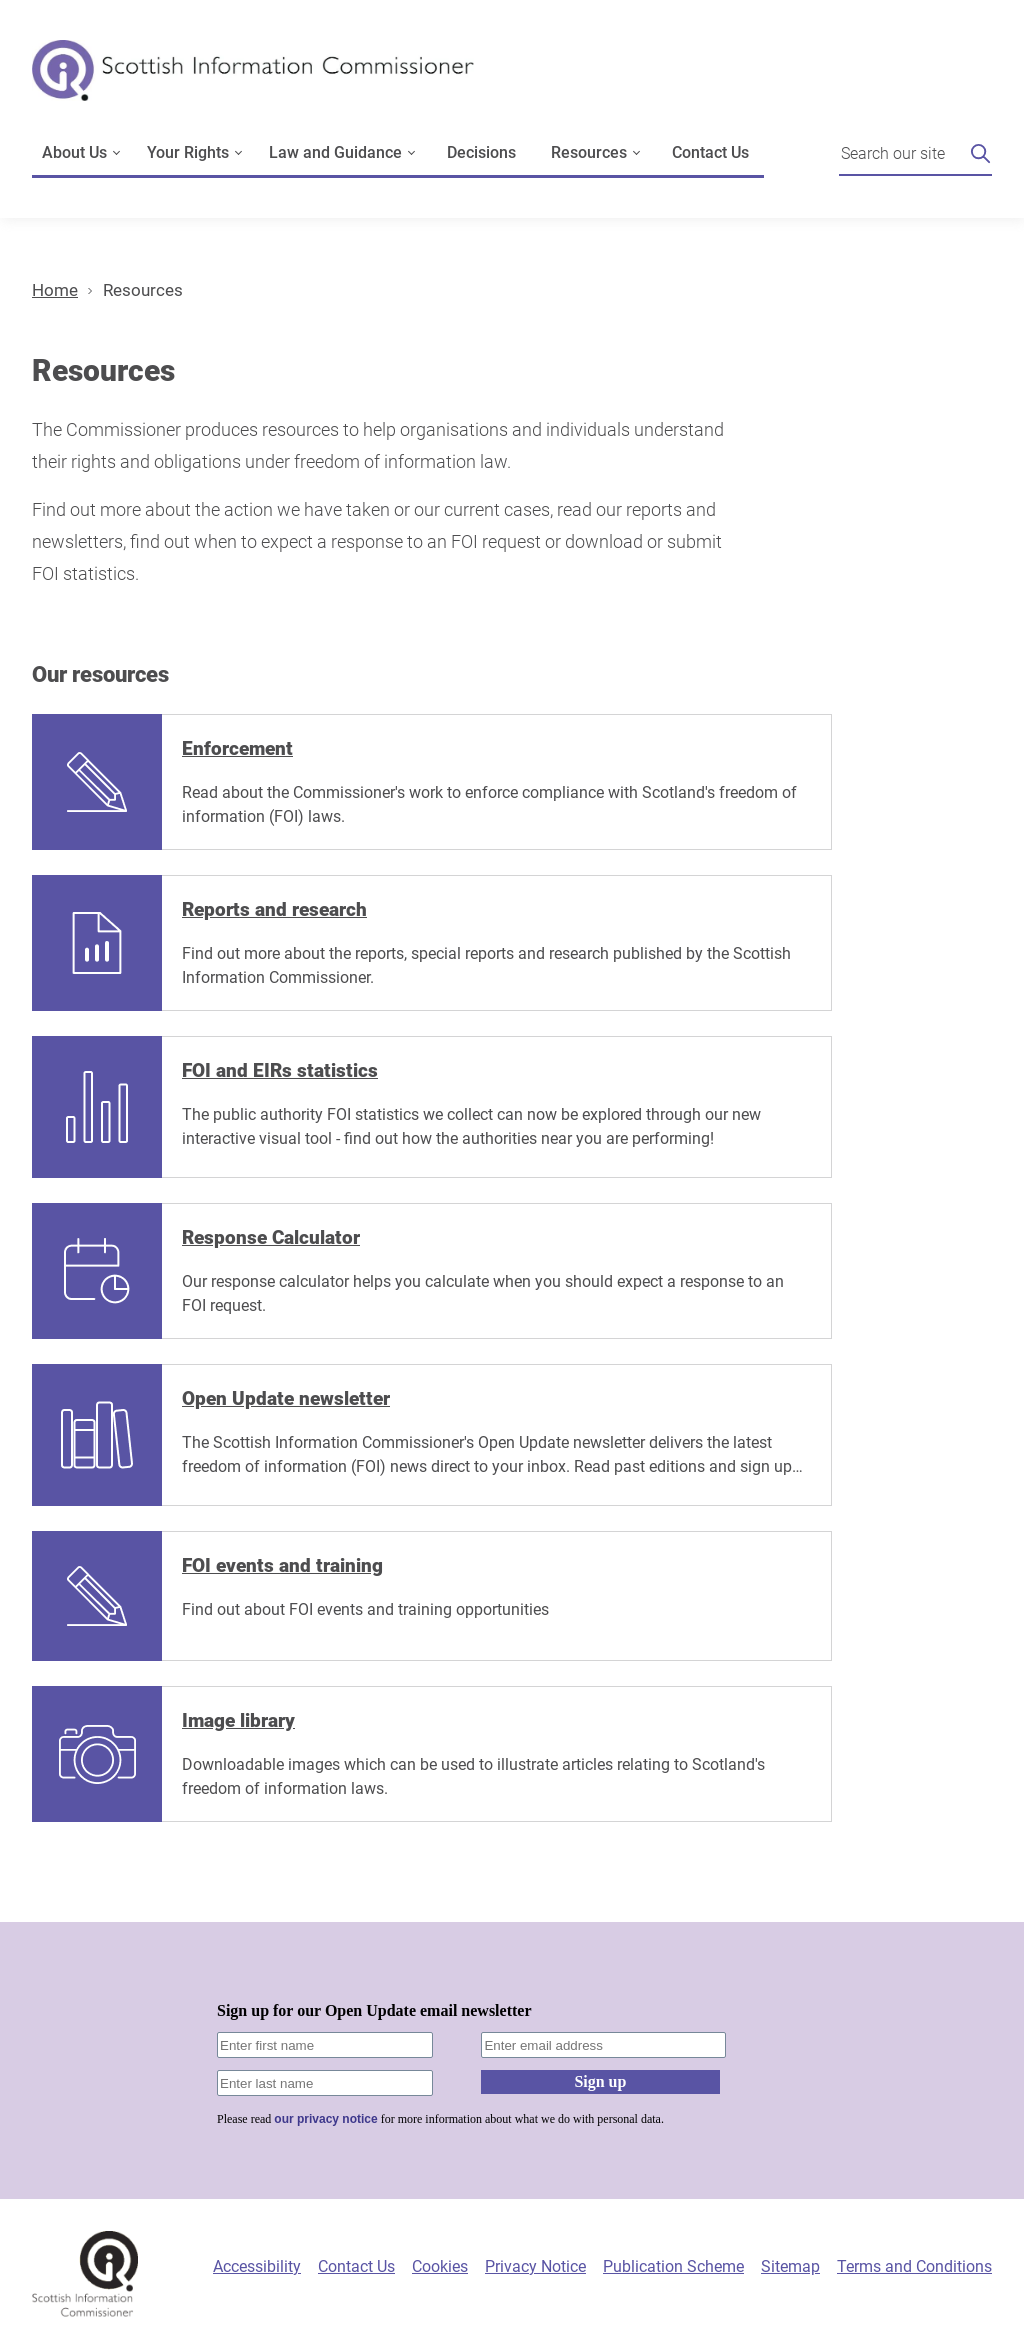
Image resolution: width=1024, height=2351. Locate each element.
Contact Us (710, 152)
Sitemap (790, 2266)
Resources (143, 290)
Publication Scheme (673, 2266)
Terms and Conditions (914, 2266)
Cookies (440, 2266)
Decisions (481, 152)
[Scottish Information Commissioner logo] (253, 84)
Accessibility (257, 2266)
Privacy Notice (535, 2266)
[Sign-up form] (512, 2060)
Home (55, 290)
